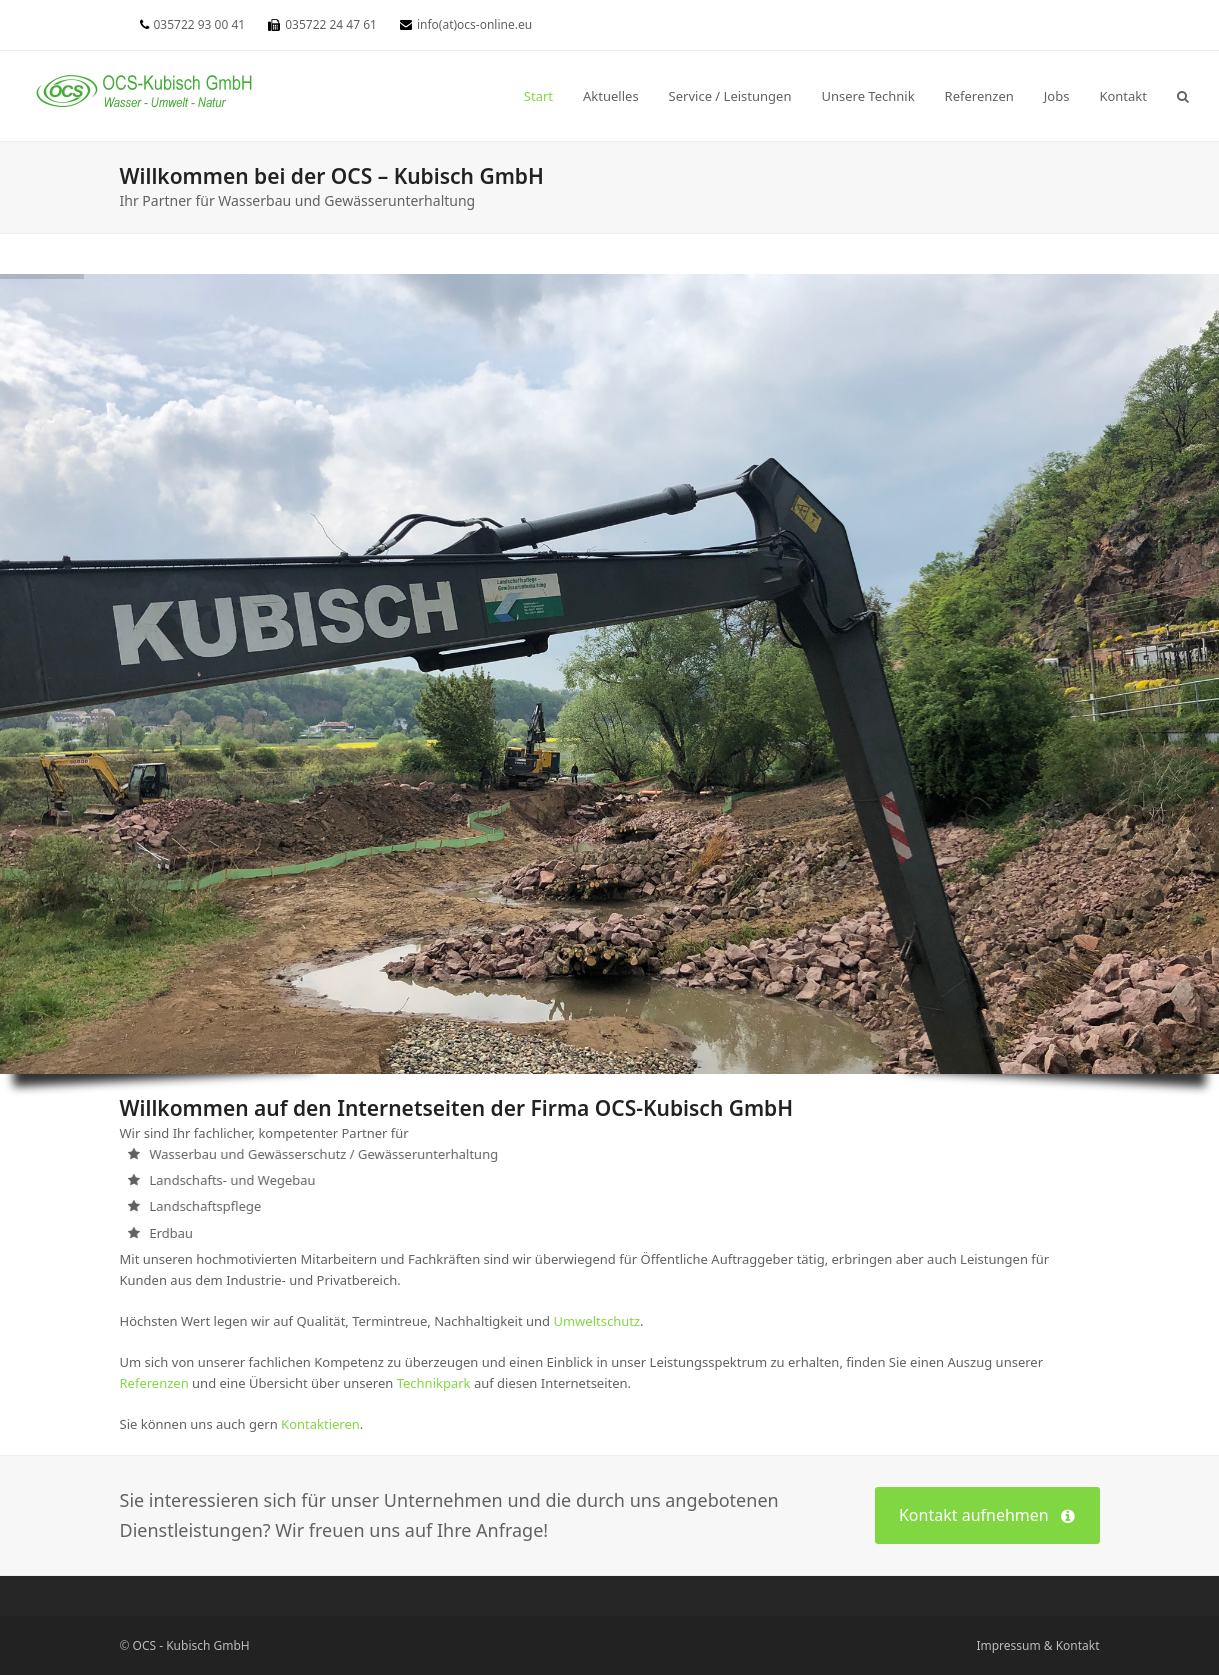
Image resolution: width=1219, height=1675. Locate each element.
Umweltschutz (596, 1321)
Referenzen (154, 1383)
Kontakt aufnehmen (987, 1516)
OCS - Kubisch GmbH (191, 1645)
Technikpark (434, 1383)
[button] (1183, 96)
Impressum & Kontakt (1037, 1645)
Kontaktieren (320, 1424)
